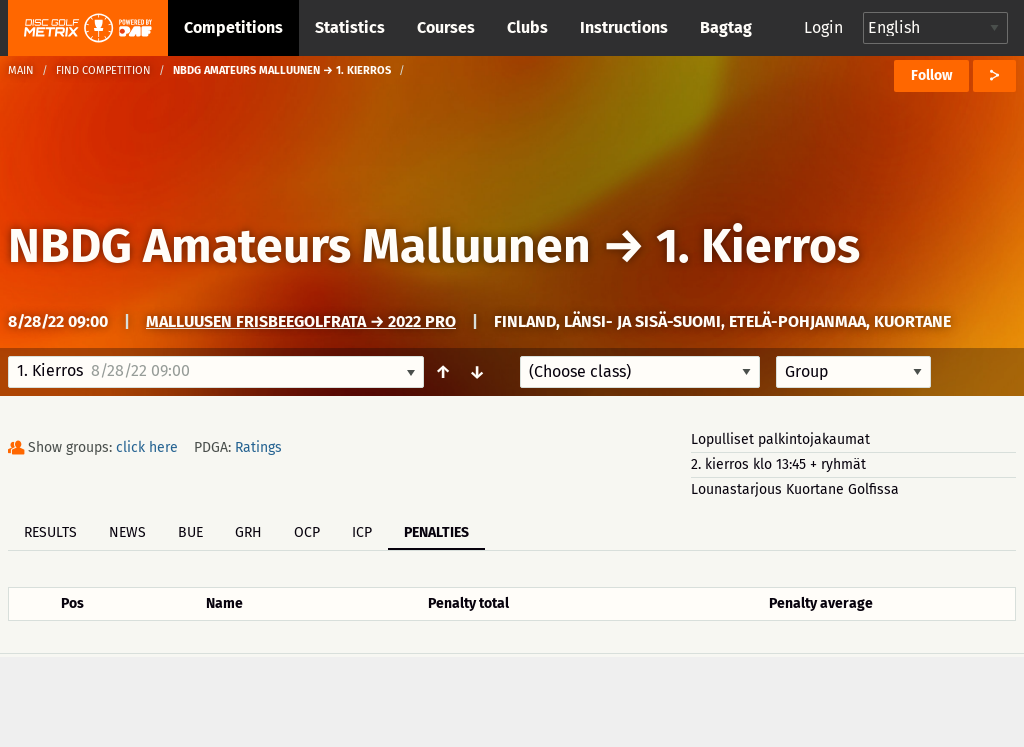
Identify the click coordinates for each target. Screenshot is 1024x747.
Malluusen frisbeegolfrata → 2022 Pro (301, 321)
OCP (307, 532)
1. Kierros (758, 246)
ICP (362, 532)
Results (50, 532)
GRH (248, 532)
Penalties (436, 532)
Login (823, 27)
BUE (190, 532)
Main (21, 70)
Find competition (103, 70)
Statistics (350, 27)
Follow (931, 75)
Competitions (233, 27)
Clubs (527, 27)
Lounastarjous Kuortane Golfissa (795, 489)
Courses (446, 27)
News (127, 532)
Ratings (258, 447)
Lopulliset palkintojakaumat (780, 439)
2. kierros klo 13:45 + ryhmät (778, 464)
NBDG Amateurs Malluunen (299, 246)
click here (147, 447)
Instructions (624, 27)
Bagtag (726, 27)
